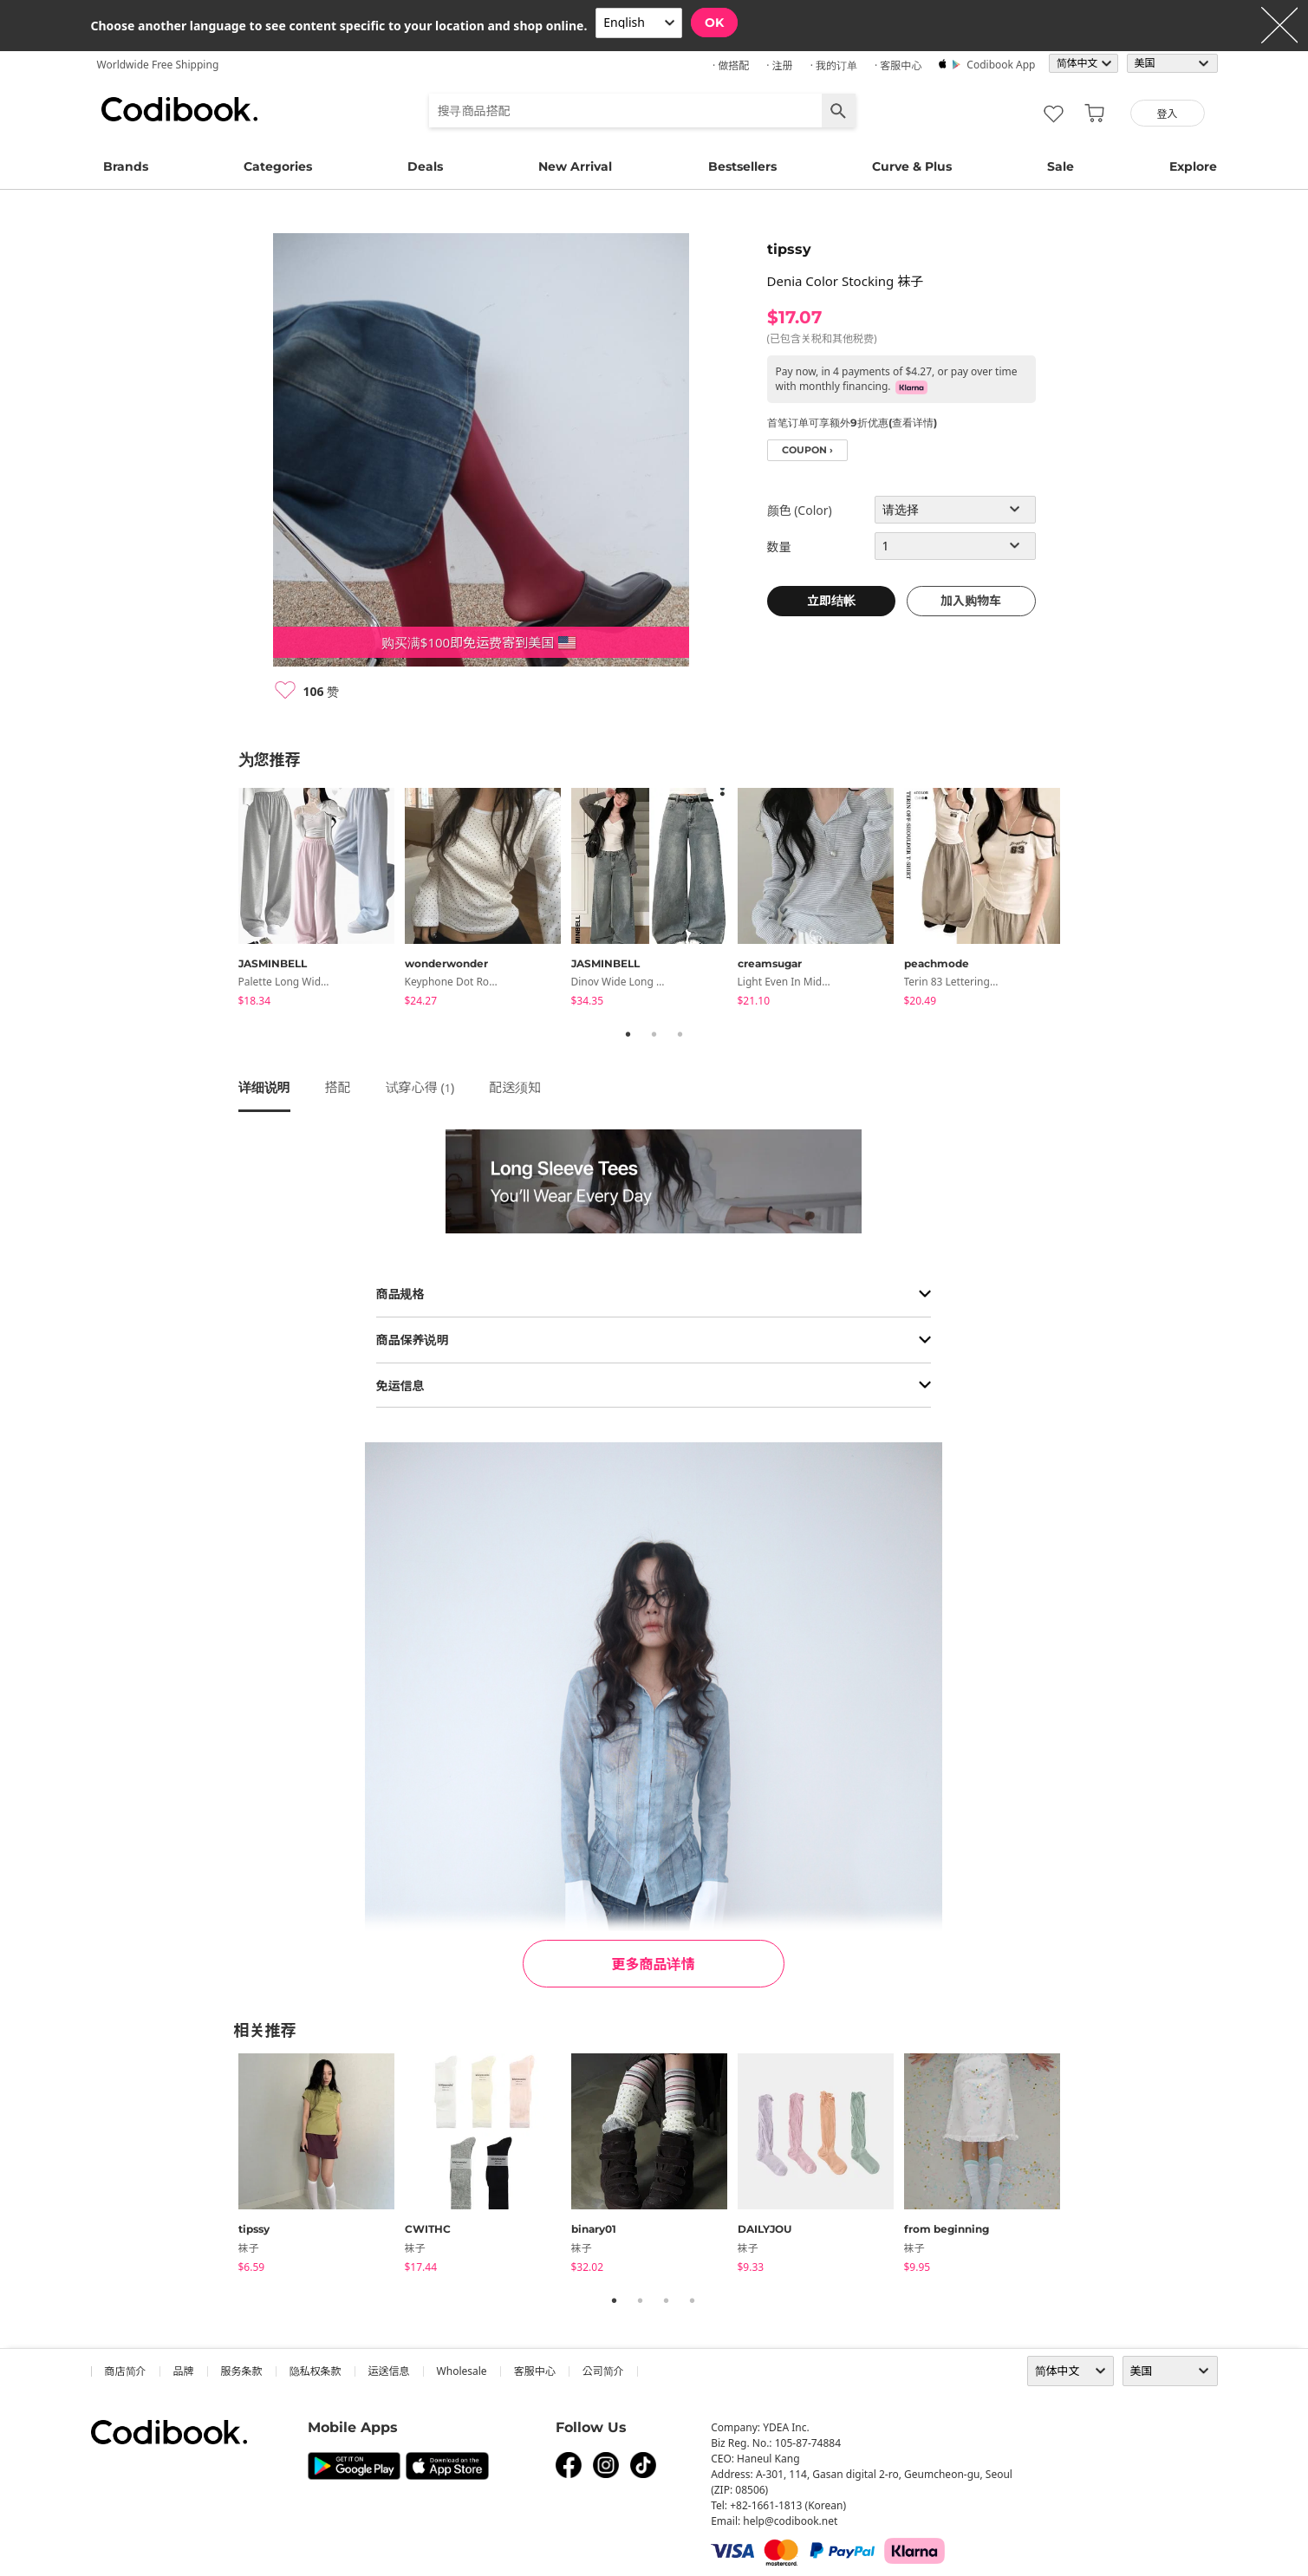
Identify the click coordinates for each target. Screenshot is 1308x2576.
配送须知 (515, 1087)
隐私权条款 (316, 2371)
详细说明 (264, 1087)
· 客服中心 (898, 65)
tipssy (789, 249)
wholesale (462, 2371)
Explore (1193, 166)
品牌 (183, 2371)
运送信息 (389, 2371)
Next (1083, 900)
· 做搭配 (731, 65)
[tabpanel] (321, 900)
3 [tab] (680, 1034)
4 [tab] (692, 2300)
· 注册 (779, 65)
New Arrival (575, 166)
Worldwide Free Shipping (158, 64)
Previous (225, 900)
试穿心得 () (420, 1087)
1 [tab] (628, 1034)
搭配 (338, 1087)
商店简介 (125, 2371)
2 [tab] (654, 1034)
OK (714, 22)
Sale (1060, 166)
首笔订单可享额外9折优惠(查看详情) (852, 422)
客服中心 (535, 2371)
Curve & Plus (912, 166)
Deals (425, 166)
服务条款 (242, 2371)
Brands (125, 166)
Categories (278, 166)
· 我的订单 (833, 65)
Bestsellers (742, 166)
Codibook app (1000, 64)
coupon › (807, 450)
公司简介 (603, 2371)
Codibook (179, 109)
